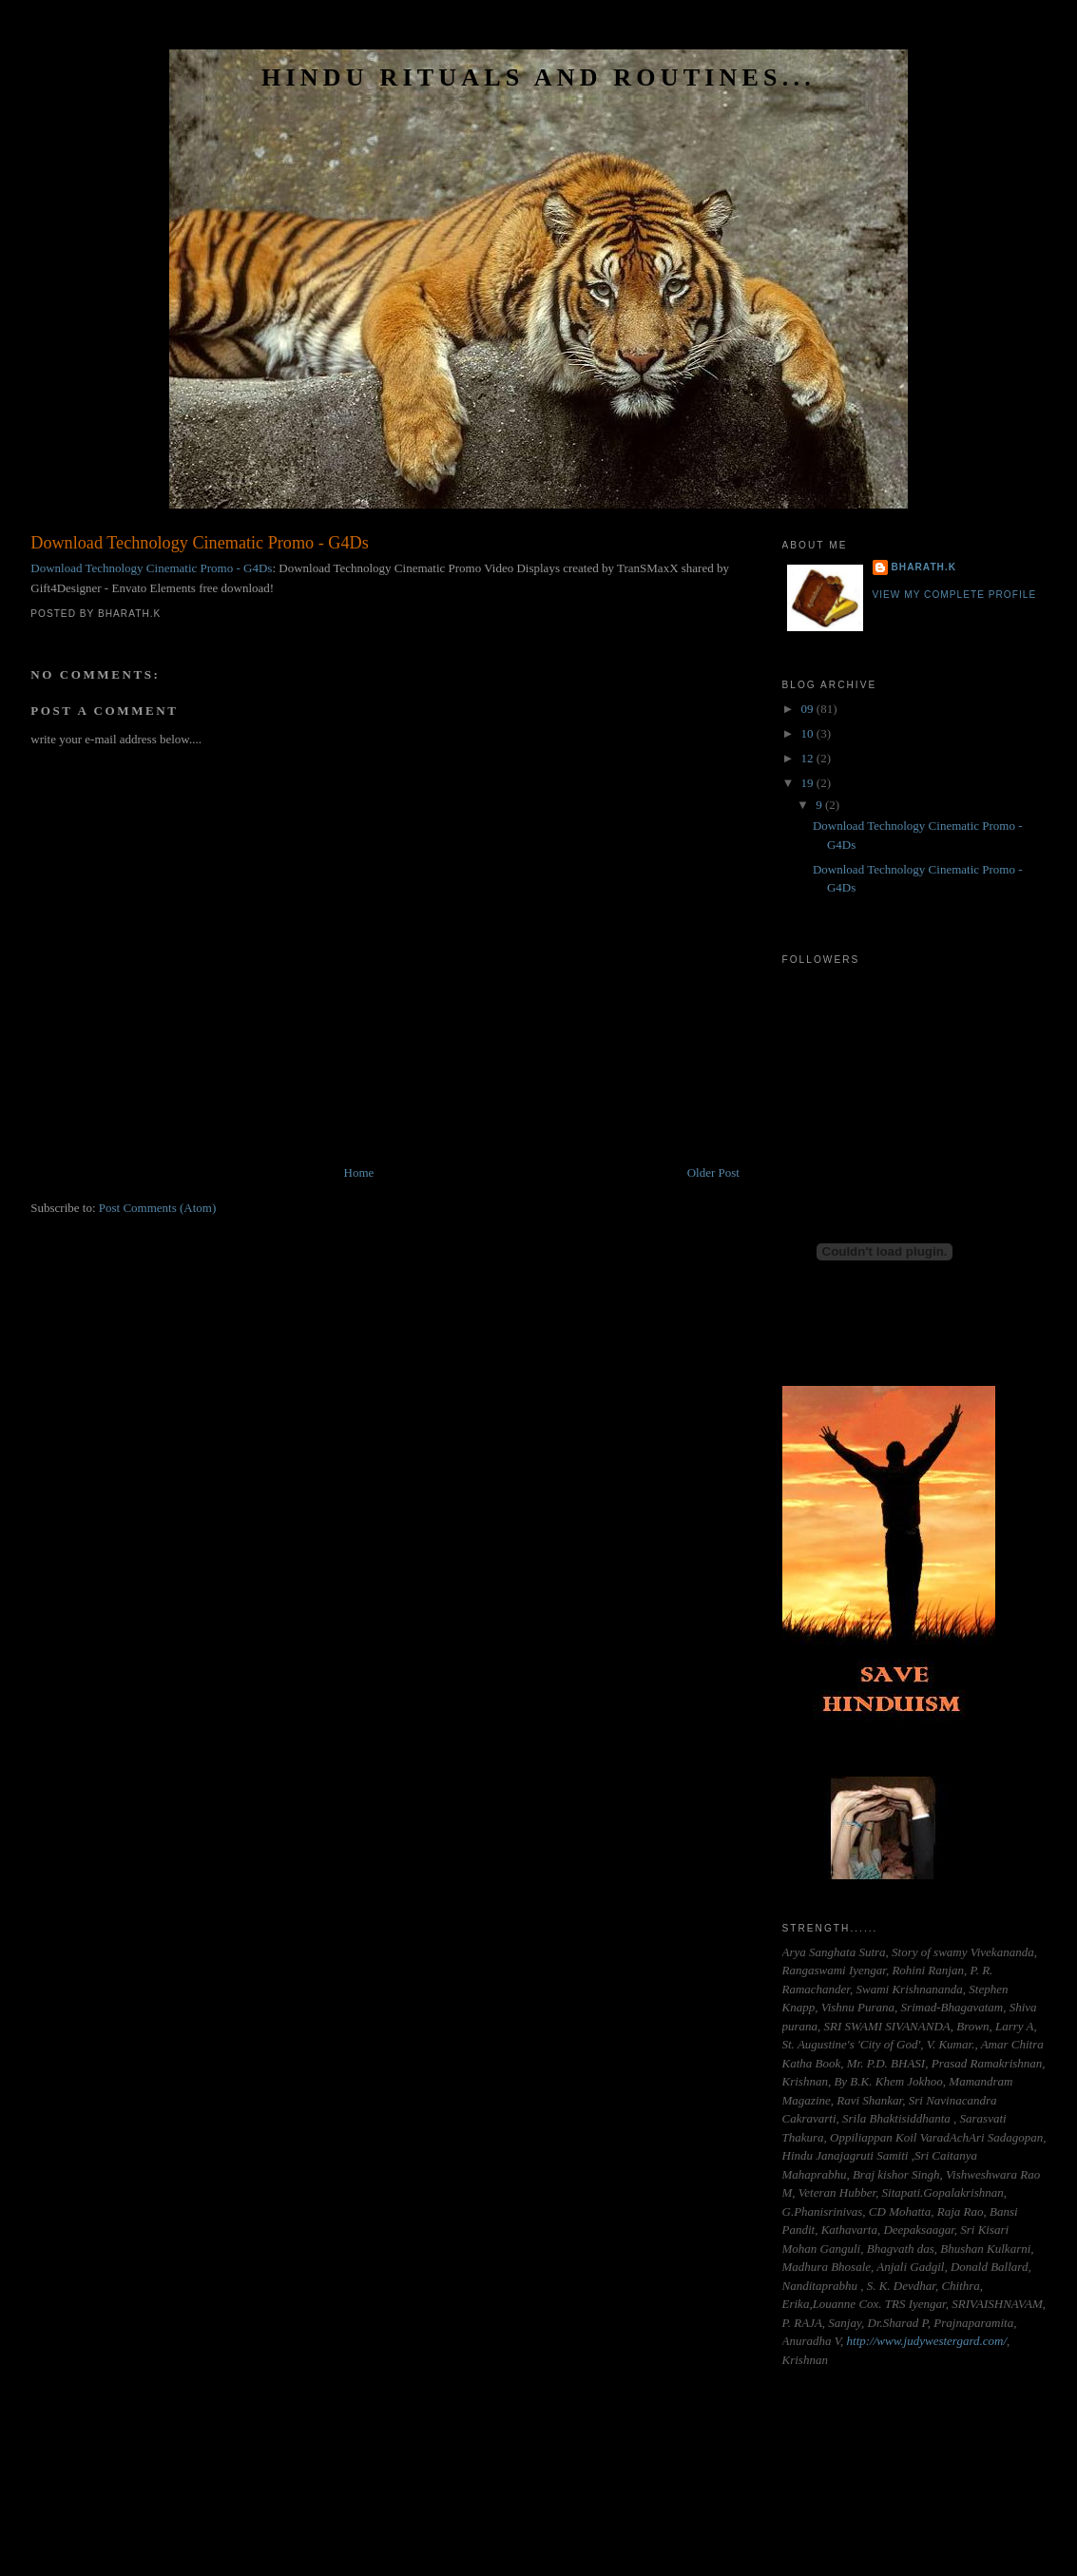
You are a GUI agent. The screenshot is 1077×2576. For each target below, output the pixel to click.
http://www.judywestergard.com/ (927, 2341)
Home (359, 1172)
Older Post (713, 1172)
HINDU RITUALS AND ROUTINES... (538, 77)
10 (809, 733)
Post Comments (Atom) (158, 1208)
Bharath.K (924, 567)
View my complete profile (955, 594)
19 (809, 783)
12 (809, 758)
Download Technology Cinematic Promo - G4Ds (199, 542)
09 (809, 709)
